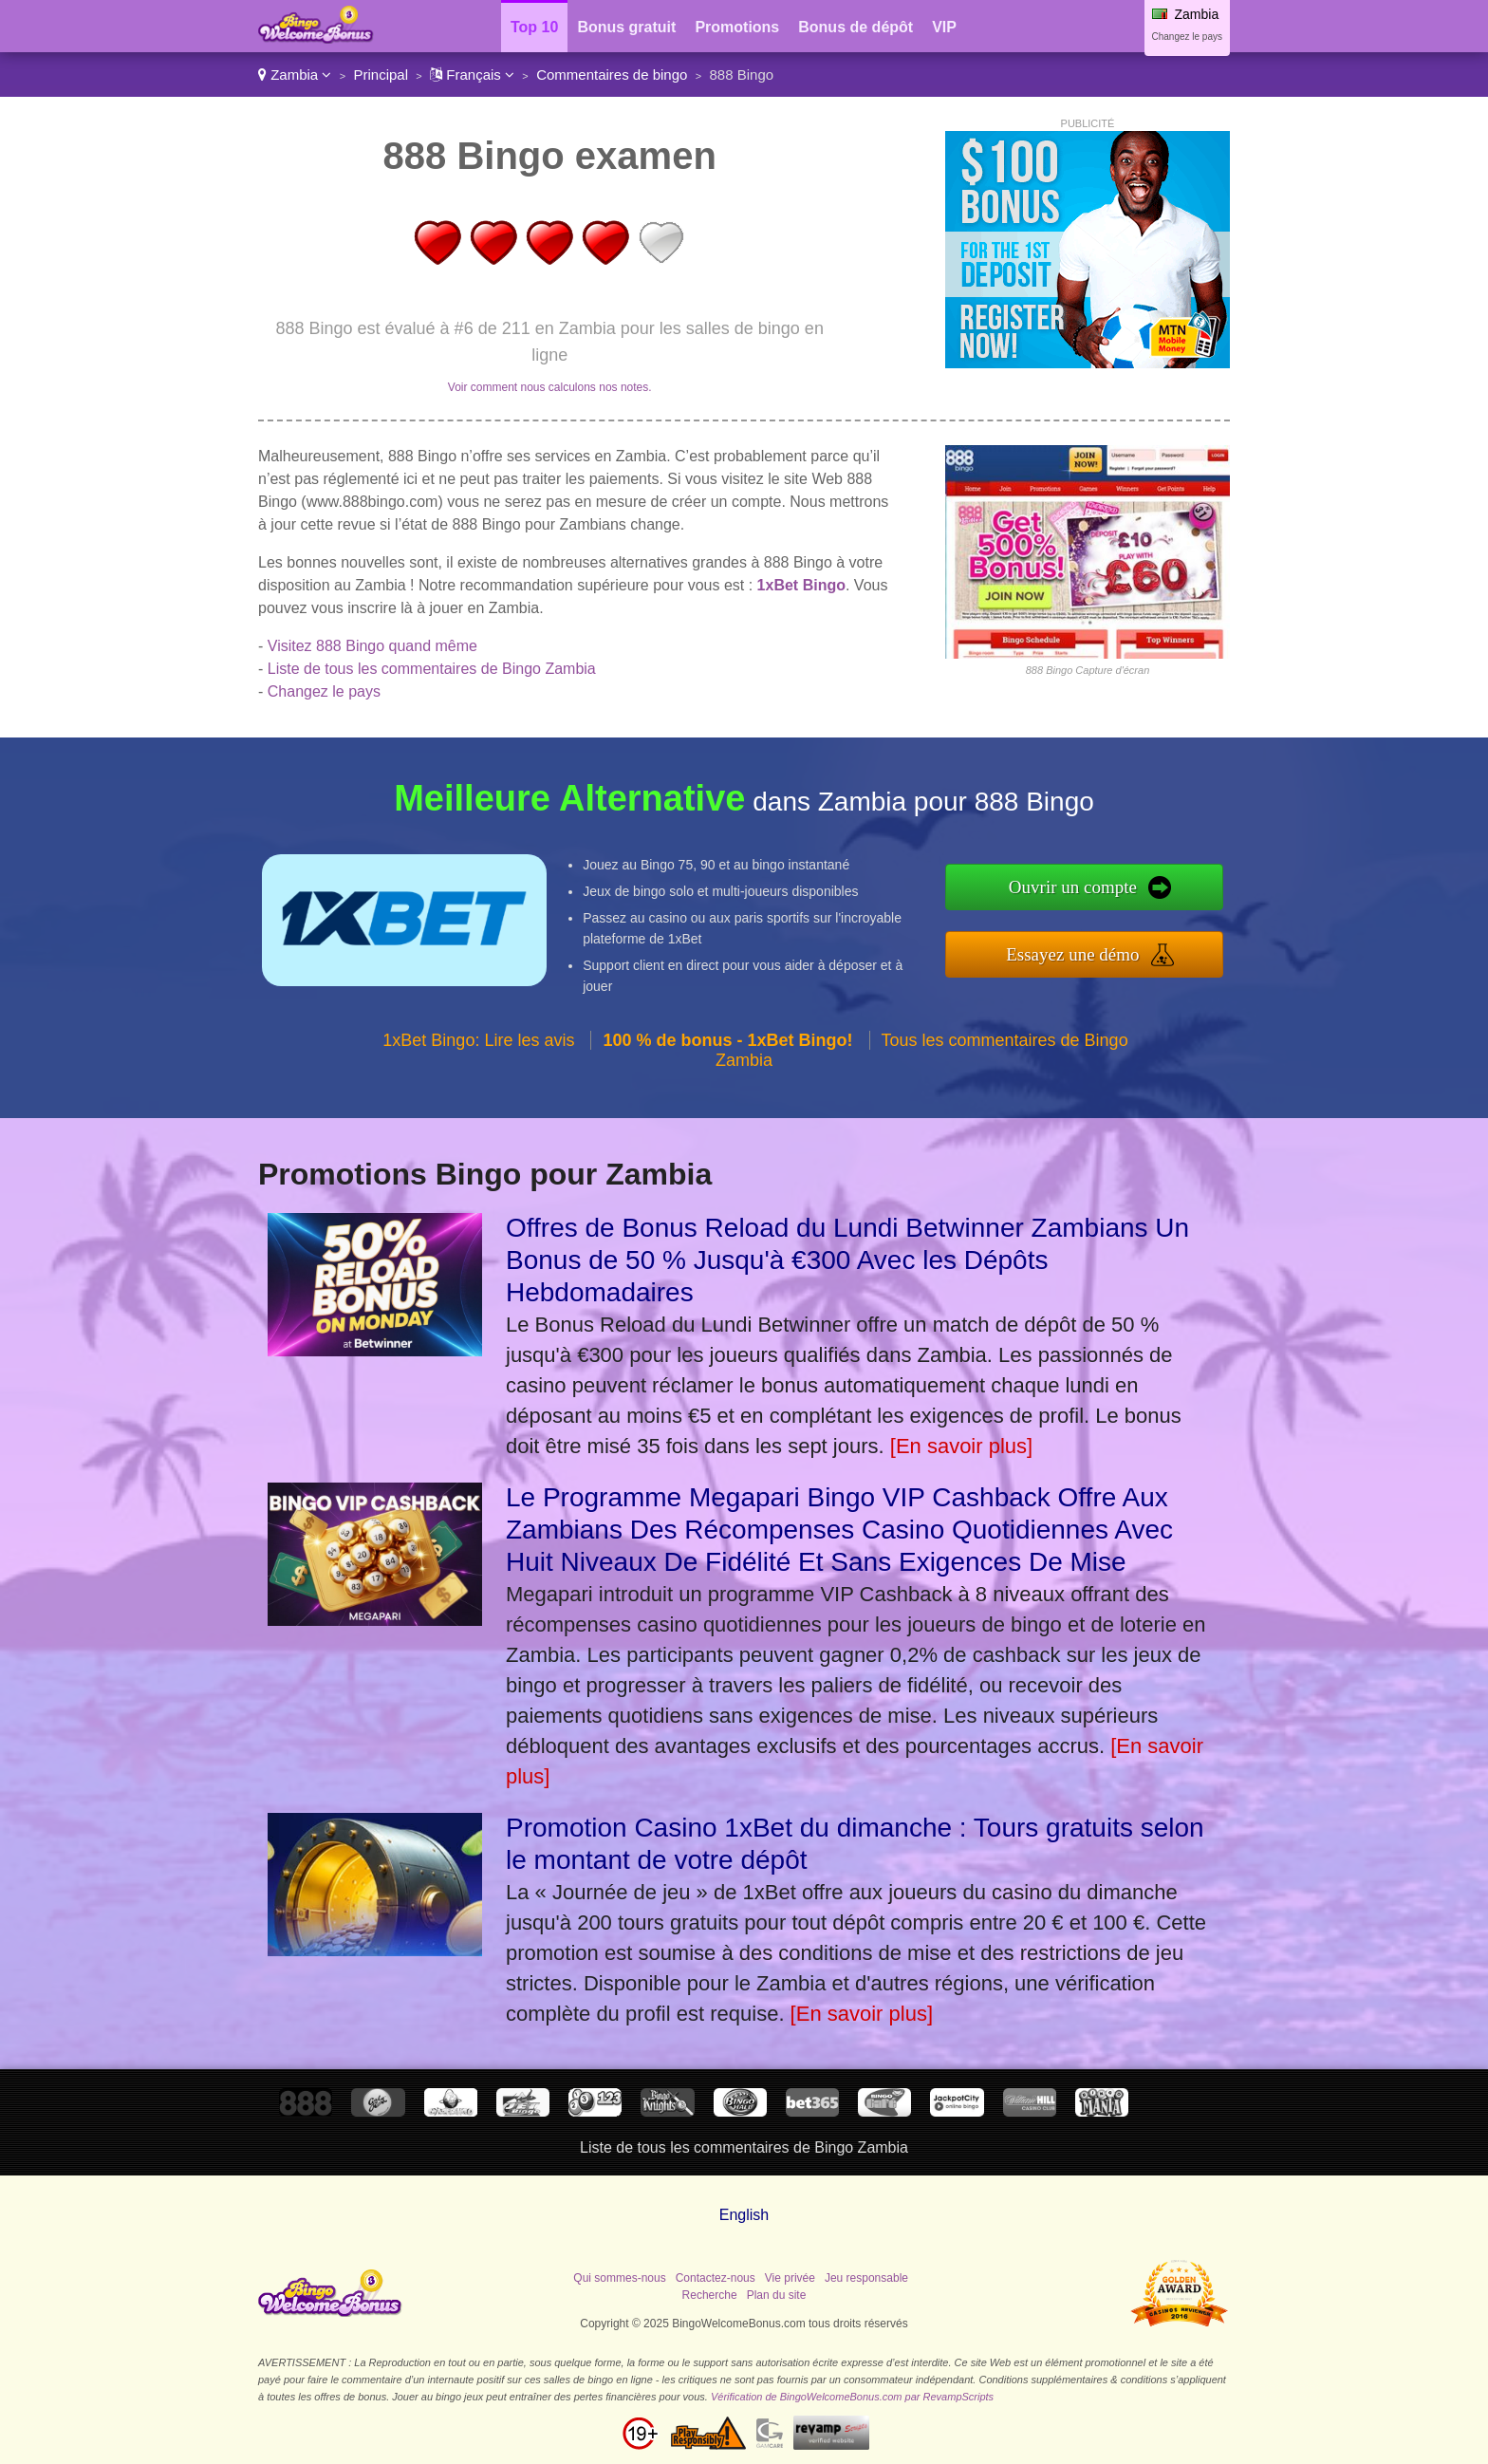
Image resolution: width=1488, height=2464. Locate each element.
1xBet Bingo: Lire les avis (478, 1040)
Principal (380, 74)
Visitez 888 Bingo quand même (372, 646)
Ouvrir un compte (1073, 887)
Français (472, 74)
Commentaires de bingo (611, 74)
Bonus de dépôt (855, 27)
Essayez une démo (1072, 954)
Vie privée (790, 2278)
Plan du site (777, 2295)
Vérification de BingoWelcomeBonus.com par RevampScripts (852, 2396)
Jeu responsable (866, 2278)
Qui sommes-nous (619, 2278)
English (744, 2215)
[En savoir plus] (961, 1446)
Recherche (709, 2295)
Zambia (294, 74)
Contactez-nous (715, 2278)
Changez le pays (1187, 36)
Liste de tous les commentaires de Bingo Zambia (432, 669)
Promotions (737, 27)
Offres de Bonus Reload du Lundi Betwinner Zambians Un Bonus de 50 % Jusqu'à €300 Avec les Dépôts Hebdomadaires (847, 1260)
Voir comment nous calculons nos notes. (550, 387)
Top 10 (534, 27)
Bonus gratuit (626, 27)
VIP (944, 27)
